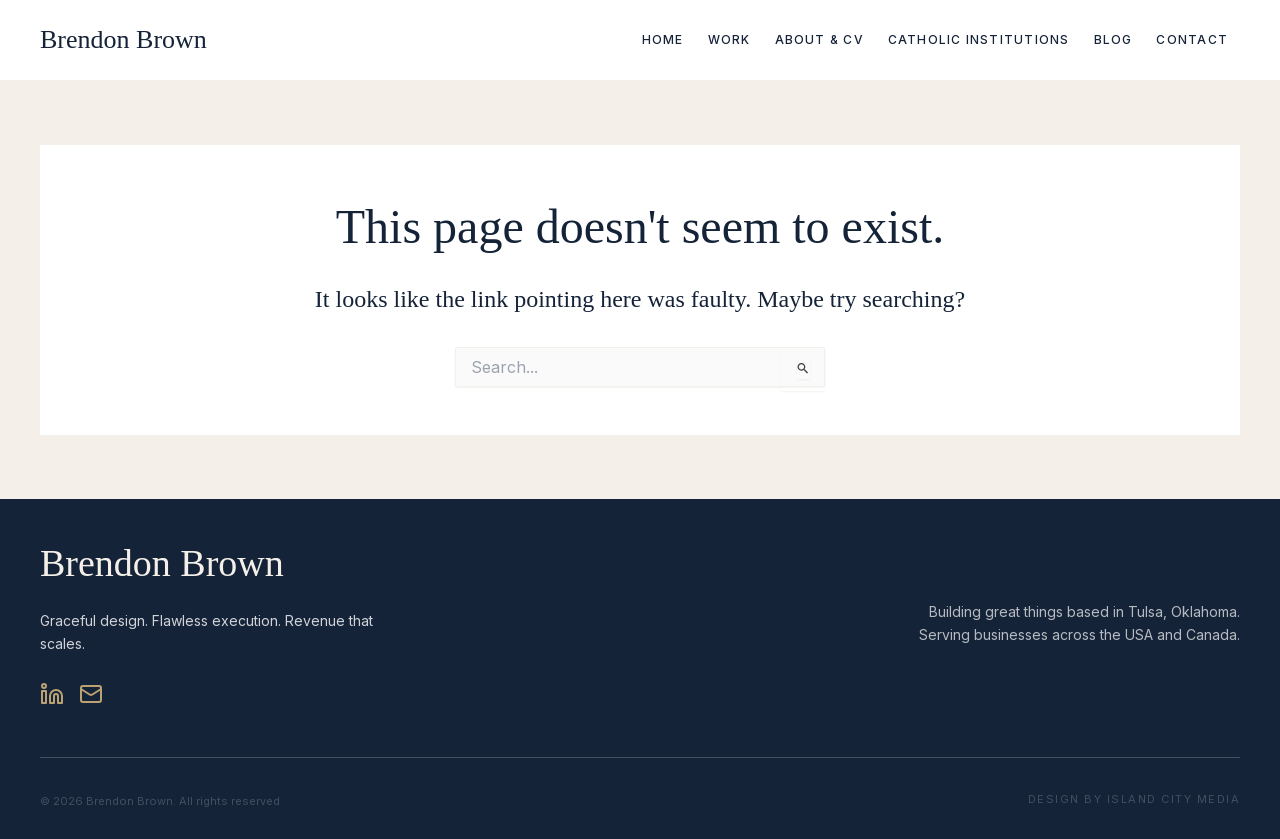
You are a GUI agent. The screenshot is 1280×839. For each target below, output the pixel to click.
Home (663, 39)
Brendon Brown (123, 39)
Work (729, 39)
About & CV (819, 39)
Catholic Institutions (979, 39)
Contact (1192, 39)
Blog (1113, 39)
